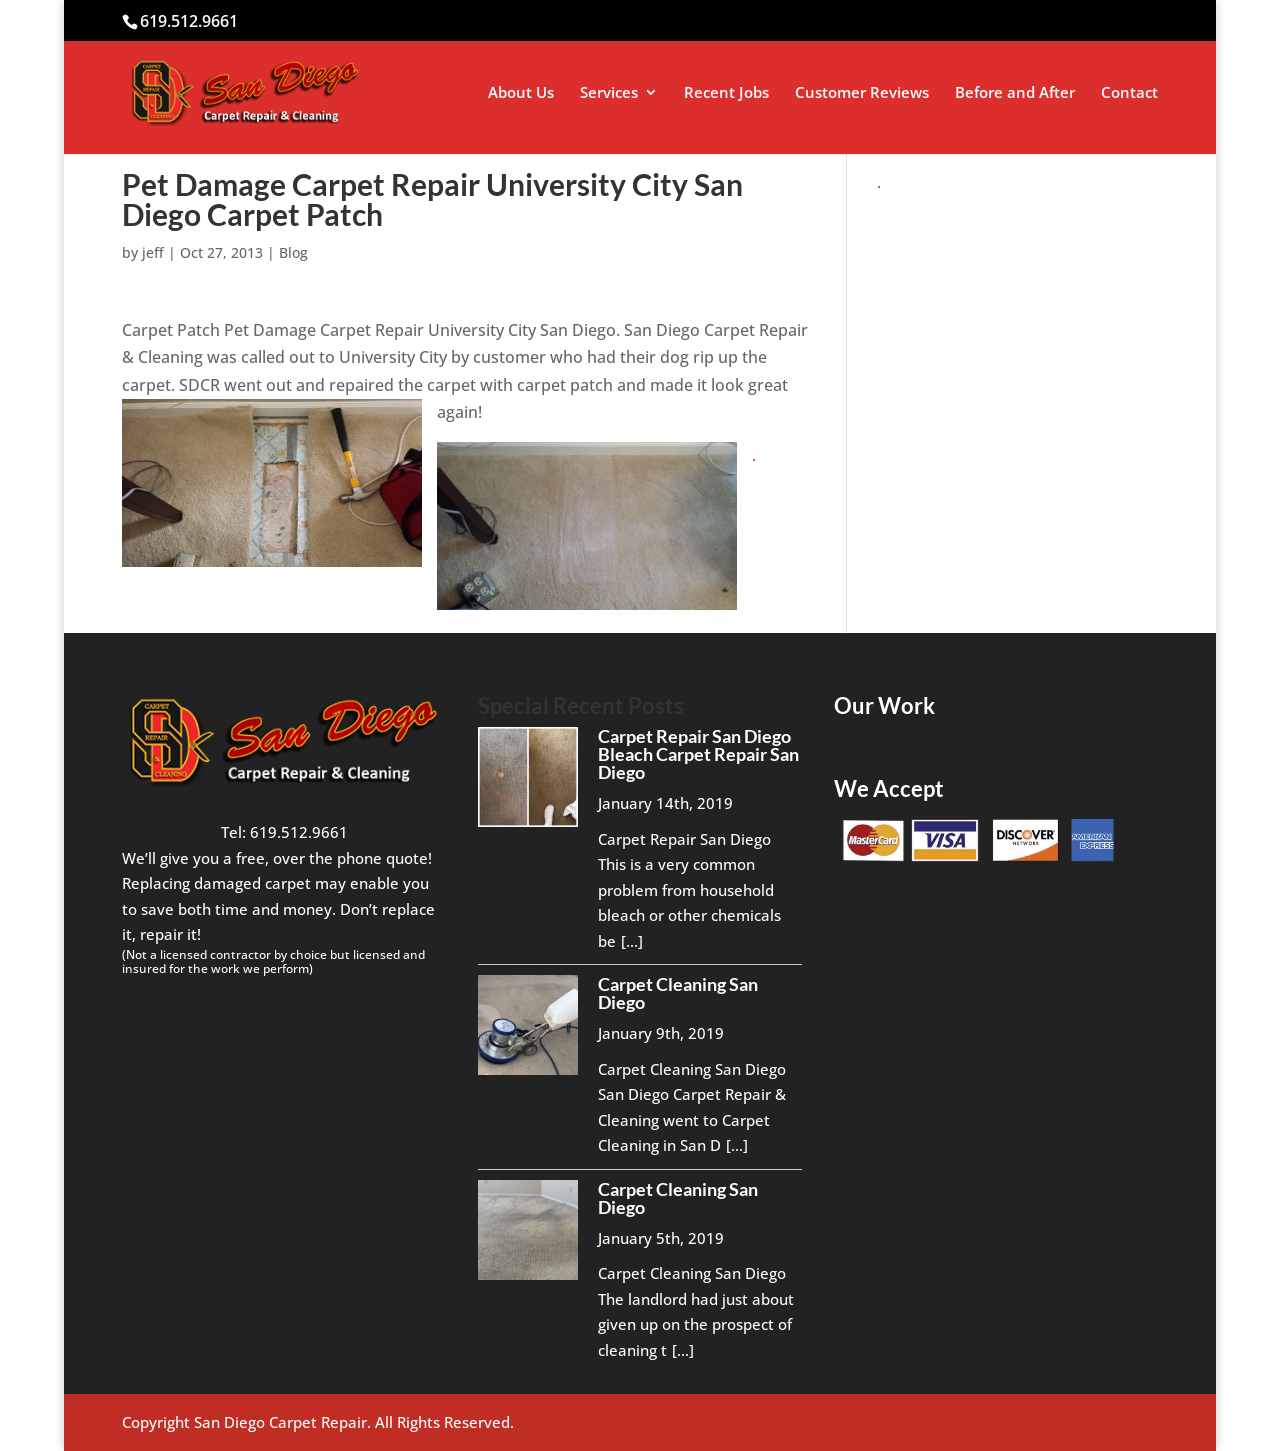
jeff (153, 252)
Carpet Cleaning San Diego (678, 993)
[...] (632, 941)
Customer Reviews (862, 93)
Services (609, 93)
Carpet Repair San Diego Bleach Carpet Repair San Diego (698, 754)
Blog (293, 252)
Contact (1129, 93)
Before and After (1015, 93)
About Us (521, 93)
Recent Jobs (726, 93)
